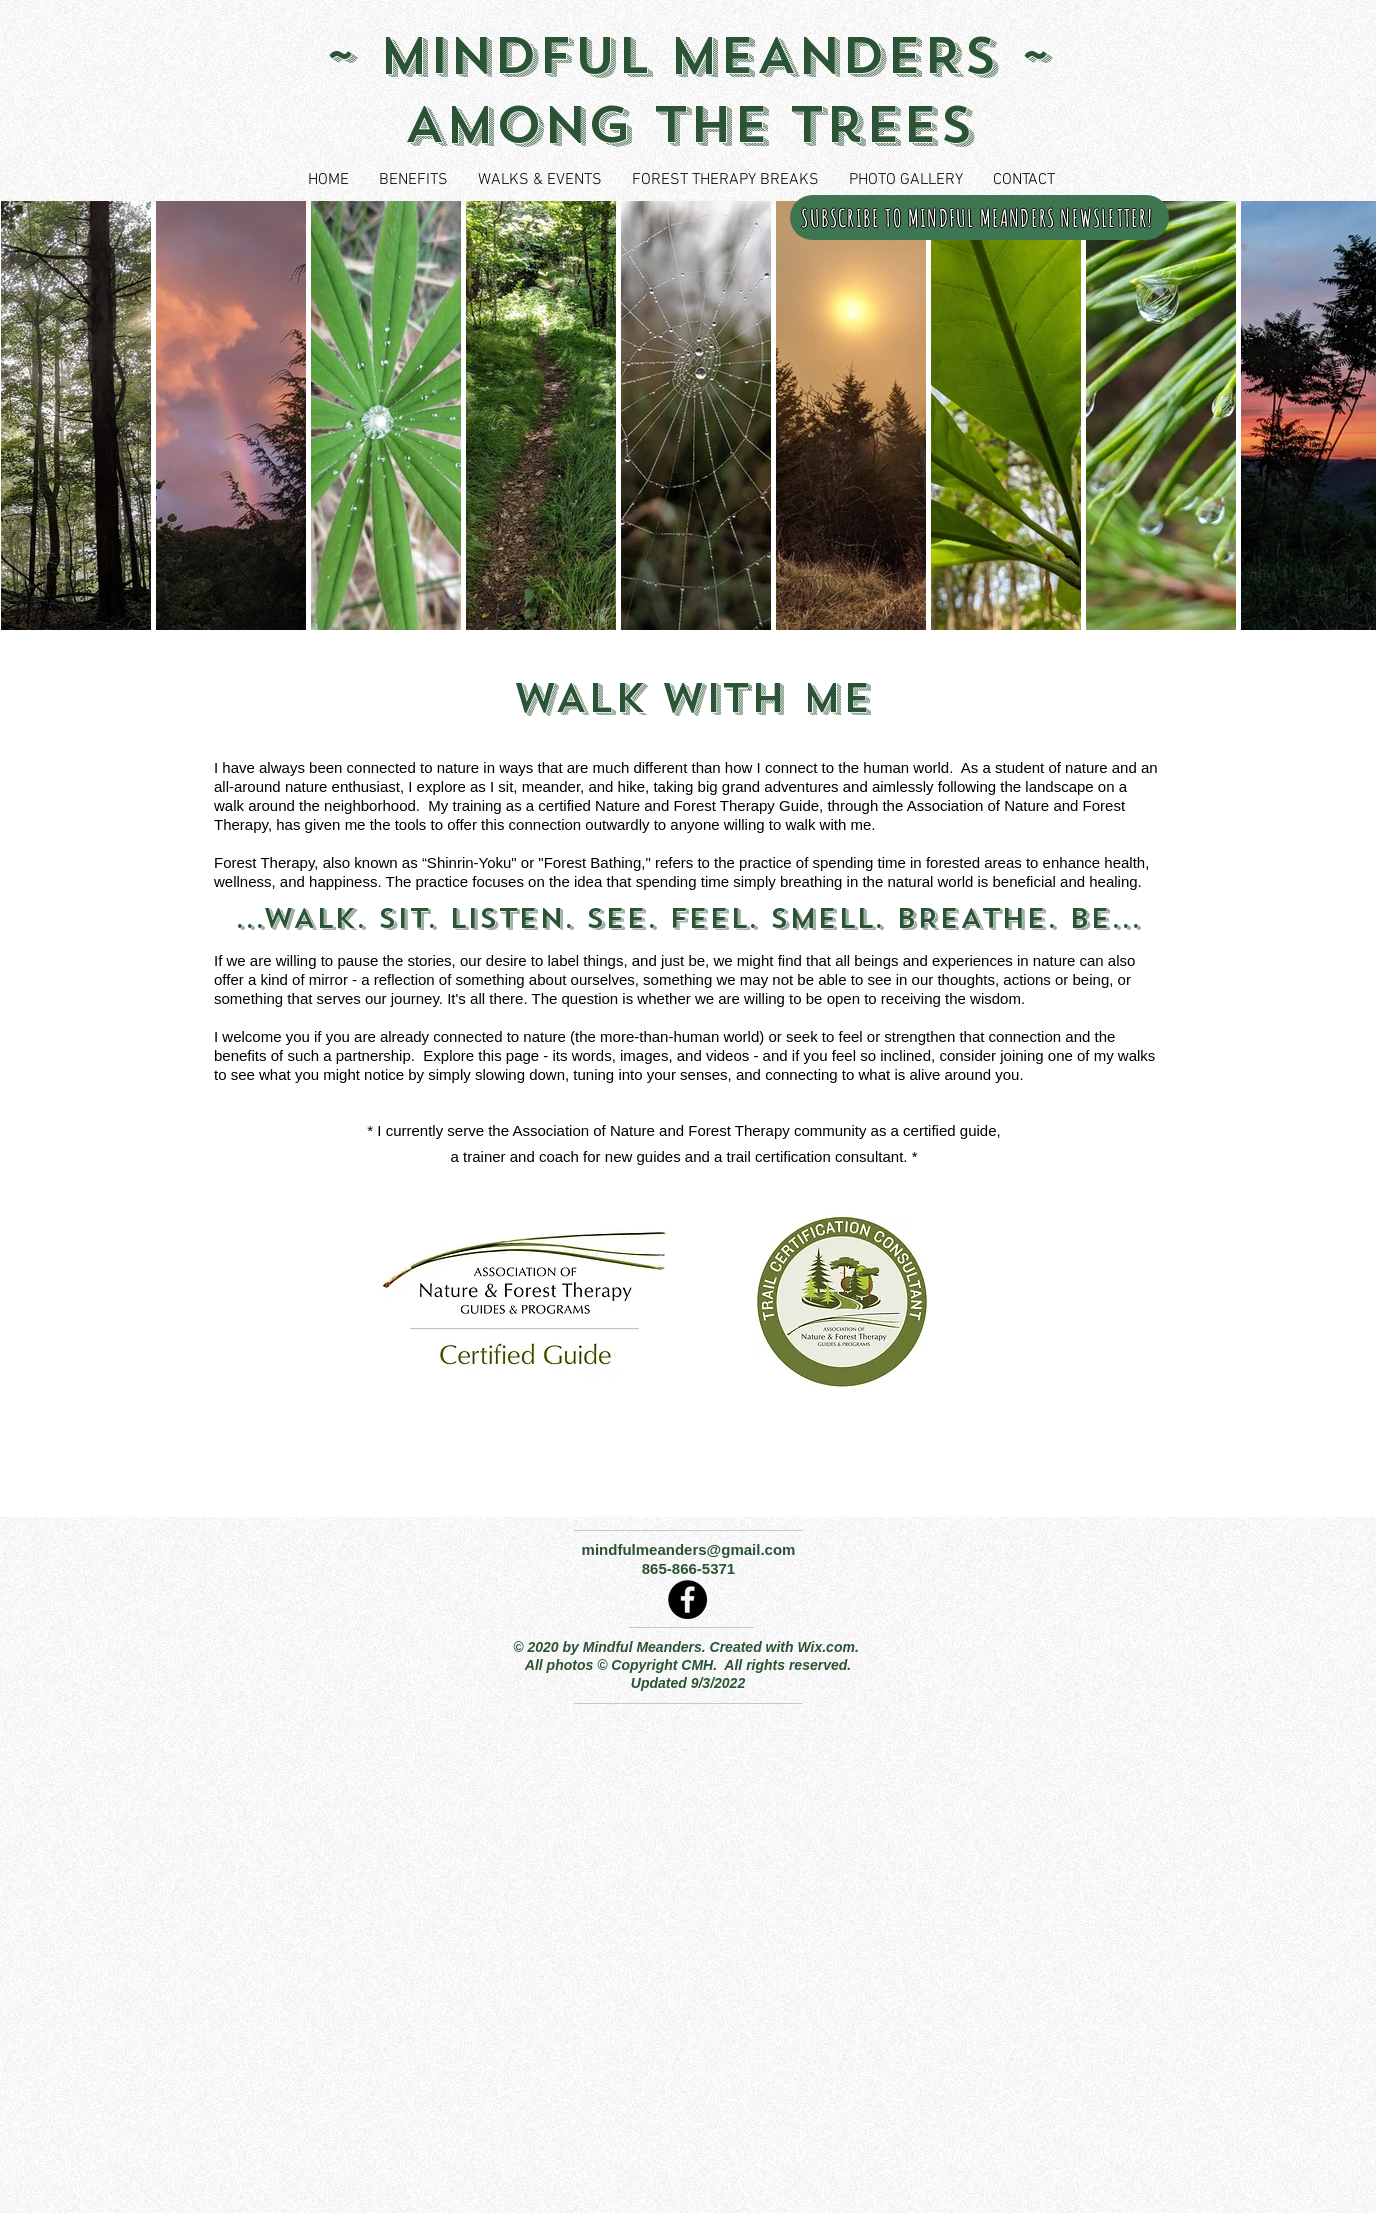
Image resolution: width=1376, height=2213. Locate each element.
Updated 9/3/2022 (688, 1683)
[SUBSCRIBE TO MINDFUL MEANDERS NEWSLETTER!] (979, 217)
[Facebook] (687, 1599)
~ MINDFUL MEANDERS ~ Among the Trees (688, 90)
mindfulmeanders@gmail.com (689, 1549)
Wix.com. (829, 1647)
